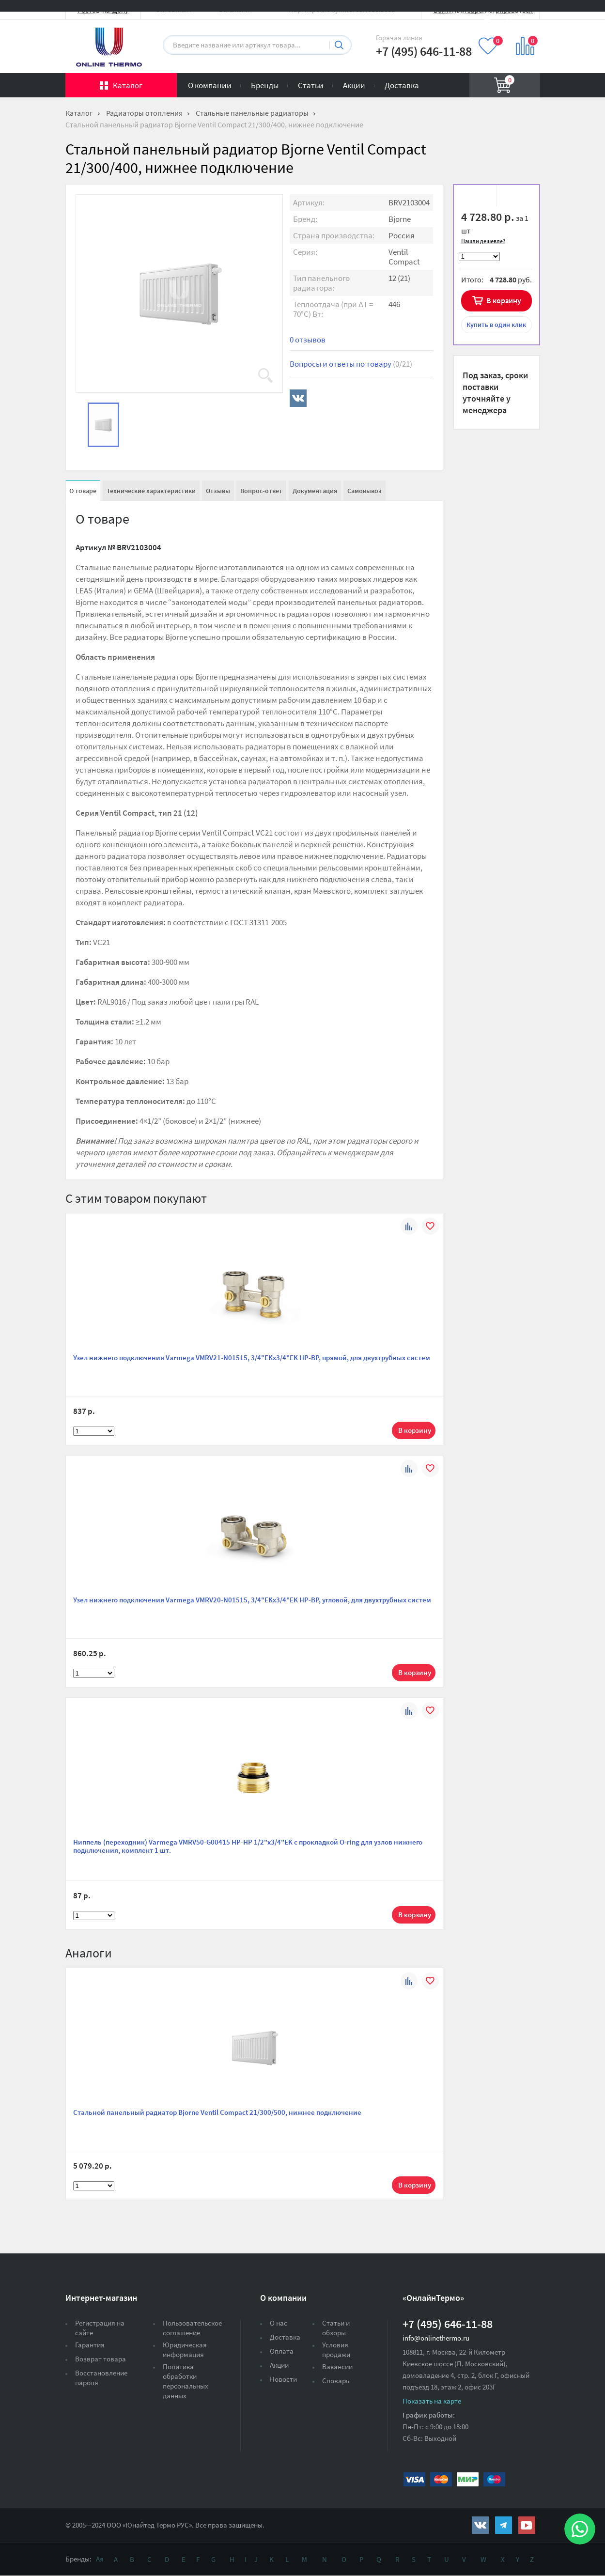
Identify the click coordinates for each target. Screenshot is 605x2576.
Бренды (265, 85)
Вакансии (337, 2366)
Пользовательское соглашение (192, 2327)
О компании (210, 85)
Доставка (402, 85)
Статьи (311, 85)
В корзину (503, 300)
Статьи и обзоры (336, 2327)
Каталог (127, 85)
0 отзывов (308, 339)
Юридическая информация (185, 2349)
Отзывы (218, 490)
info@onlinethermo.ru (436, 2338)
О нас (278, 2323)
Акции (354, 85)
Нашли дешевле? (483, 241)
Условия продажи (336, 2349)
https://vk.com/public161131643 (480, 2525)
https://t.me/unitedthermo (503, 2525)
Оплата (282, 2351)
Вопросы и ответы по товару (351, 363)
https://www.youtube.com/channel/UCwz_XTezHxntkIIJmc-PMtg (526, 2525)
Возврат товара (100, 2358)
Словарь (335, 2380)
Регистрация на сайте (99, 2327)
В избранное (478, 197)
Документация (315, 490)
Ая (100, 2558)
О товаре (82, 490)
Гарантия (90, 2344)
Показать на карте (432, 2400)
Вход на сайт (517, 16)
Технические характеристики (151, 490)
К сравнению (514, 197)
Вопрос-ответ (261, 490)
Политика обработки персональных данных (185, 2381)
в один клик (496, 324)
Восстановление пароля (101, 2377)
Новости (283, 2379)
